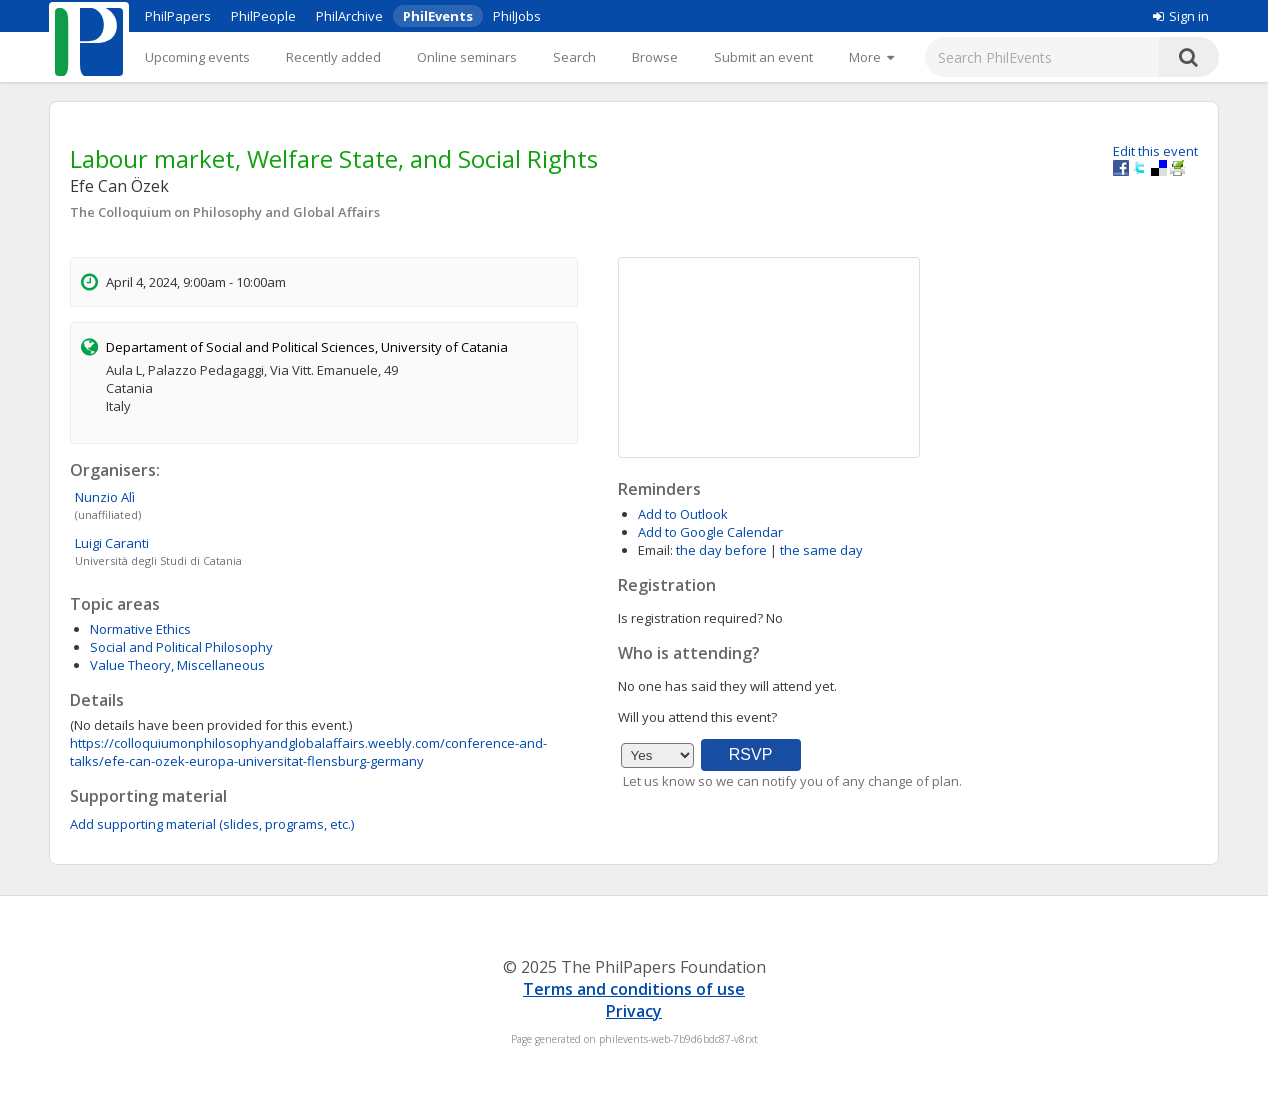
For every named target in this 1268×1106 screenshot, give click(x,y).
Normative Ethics (140, 629)
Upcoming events (197, 57)
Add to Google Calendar (710, 532)
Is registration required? (690, 618)
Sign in (1181, 16)
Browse (655, 57)
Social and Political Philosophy (181, 647)
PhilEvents (438, 16)
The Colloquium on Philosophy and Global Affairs (225, 212)
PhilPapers (178, 16)
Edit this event (1155, 151)
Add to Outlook (683, 514)
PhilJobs (517, 16)
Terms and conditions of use (634, 989)
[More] (871, 57)
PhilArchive (349, 16)
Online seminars (467, 57)
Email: (655, 550)
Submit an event (763, 57)
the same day (821, 550)
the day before (721, 550)
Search (574, 57)
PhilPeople (263, 16)
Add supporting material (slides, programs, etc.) (212, 824)
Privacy (634, 1011)
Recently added (333, 57)
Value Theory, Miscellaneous (177, 665)
